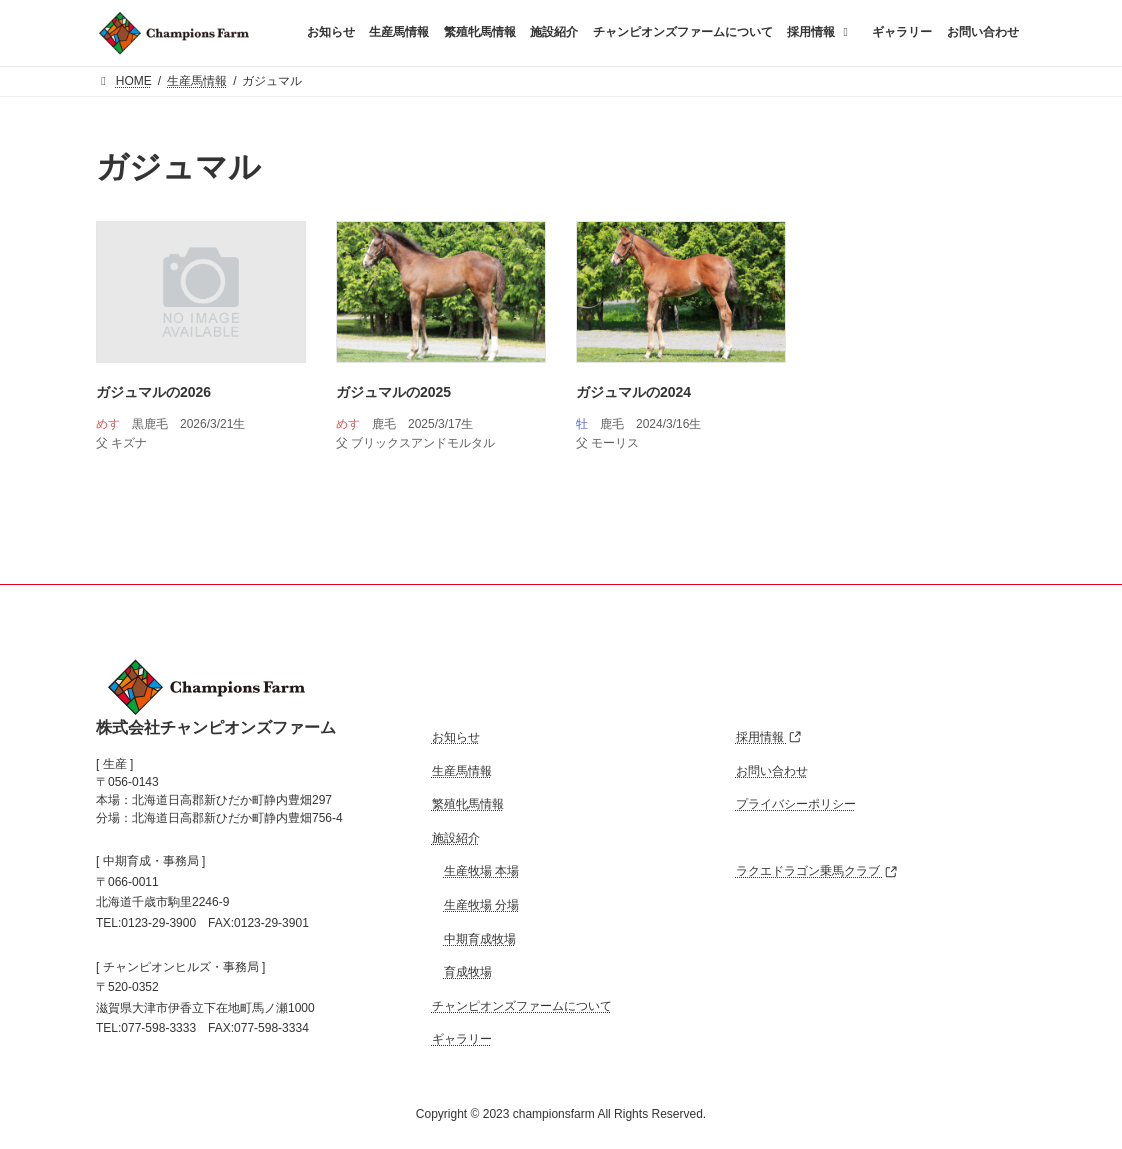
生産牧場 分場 (481, 905)
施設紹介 (456, 838)
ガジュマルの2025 (393, 392)
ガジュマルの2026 (153, 392)
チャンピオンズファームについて (522, 1006)
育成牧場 (468, 972)
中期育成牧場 (480, 939)
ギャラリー (462, 1040)
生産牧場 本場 (481, 872)
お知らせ (456, 737)
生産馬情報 (462, 771)
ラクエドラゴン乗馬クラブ (816, 872)
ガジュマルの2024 (633, 392)
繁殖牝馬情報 (468, 805)
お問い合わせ (772, 771)
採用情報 (768, 737)
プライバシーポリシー (796, 805)
